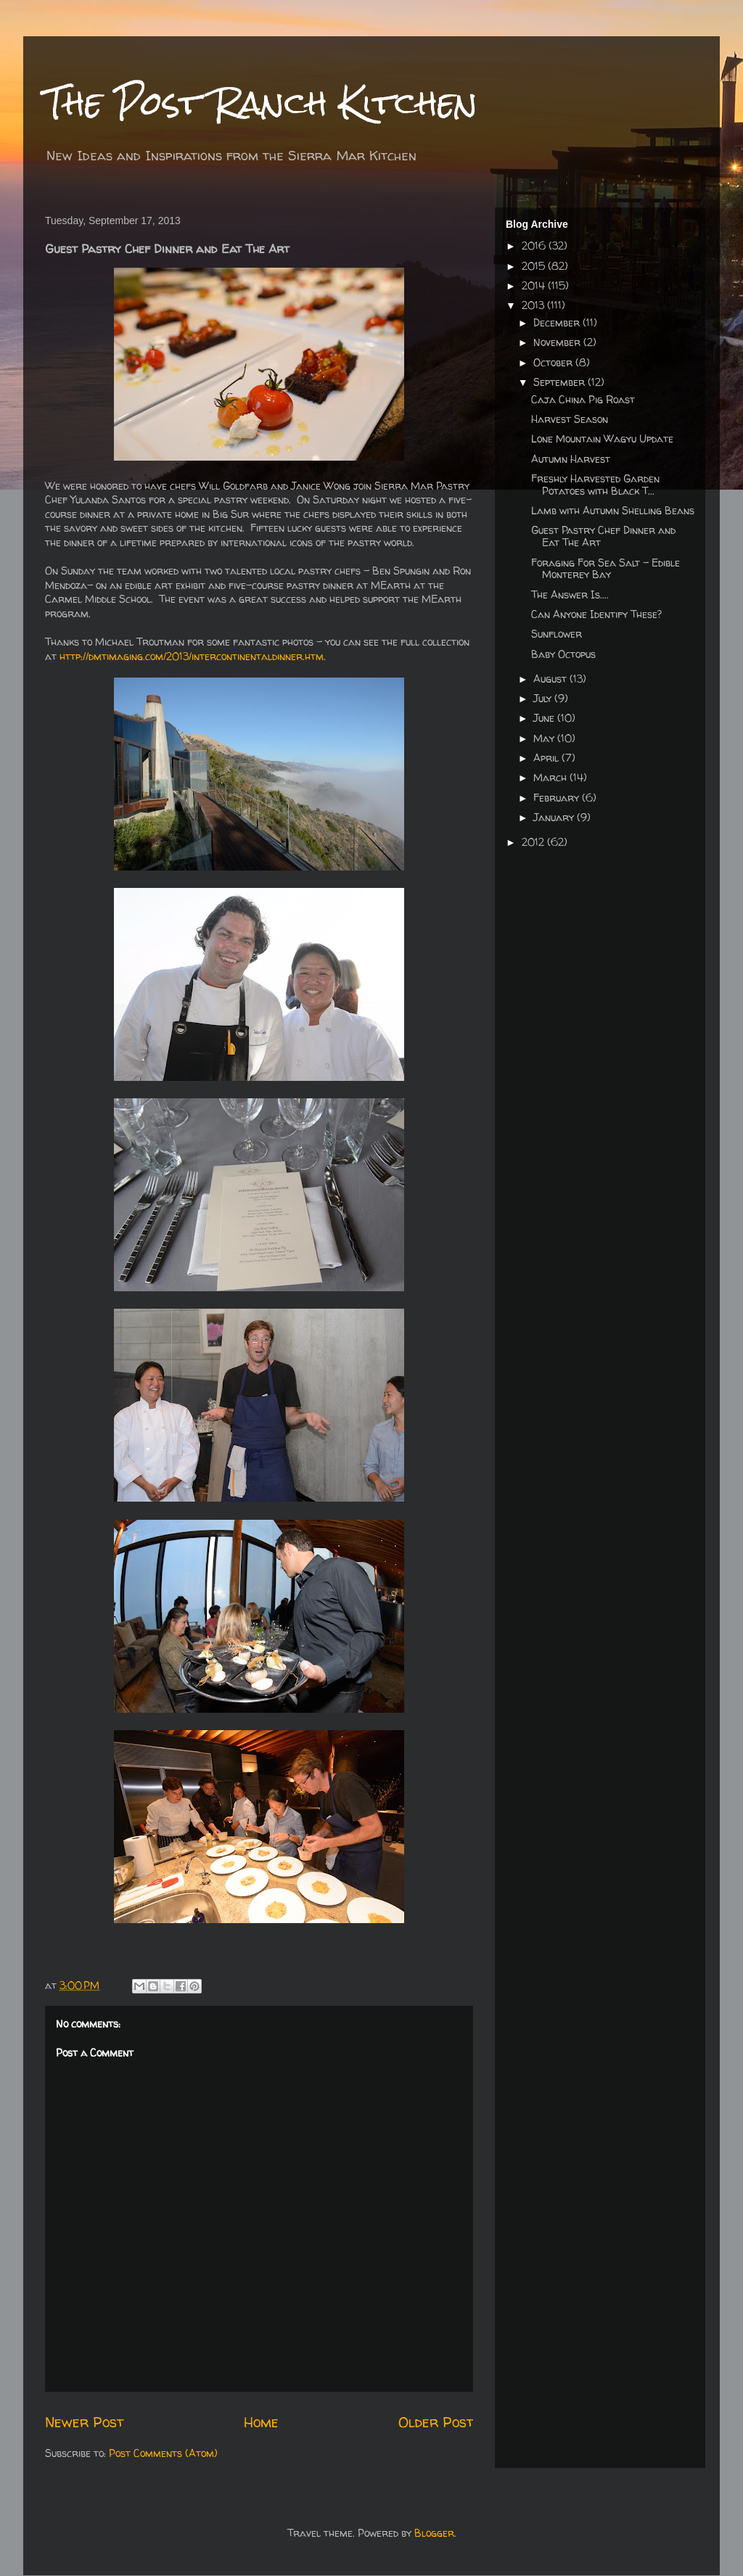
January (555, 817)
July (543, 698)
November (558, 342)
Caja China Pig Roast (583, 399)
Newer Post (84, 2422)
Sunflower (556, 634)
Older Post (435, 2422)
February (557, 798)
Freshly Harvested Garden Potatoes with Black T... (595, 485)
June (545, 718)
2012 (534, 842)
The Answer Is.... (570, 594)
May (545, 738)
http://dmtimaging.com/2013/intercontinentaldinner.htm (191, 656)
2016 (535, 245)
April (547, 758)
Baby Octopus (563, 654)
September (560, 382)
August (551, 679)
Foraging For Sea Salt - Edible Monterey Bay (605, 569)
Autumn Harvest (570, 459)
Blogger (434, 2533)
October (554, 362)
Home (261, 2422)
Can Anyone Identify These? (596, 614)
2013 (534, 305)
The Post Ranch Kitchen (261, 103)
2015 (535, 266)
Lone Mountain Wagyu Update (602, 438)
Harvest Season (569, 419)
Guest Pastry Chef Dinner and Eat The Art (603, 536)
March (551, 777)
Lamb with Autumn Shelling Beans (612, 510)
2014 (535, 285)
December (558, 322)
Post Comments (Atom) (163, 2453)
